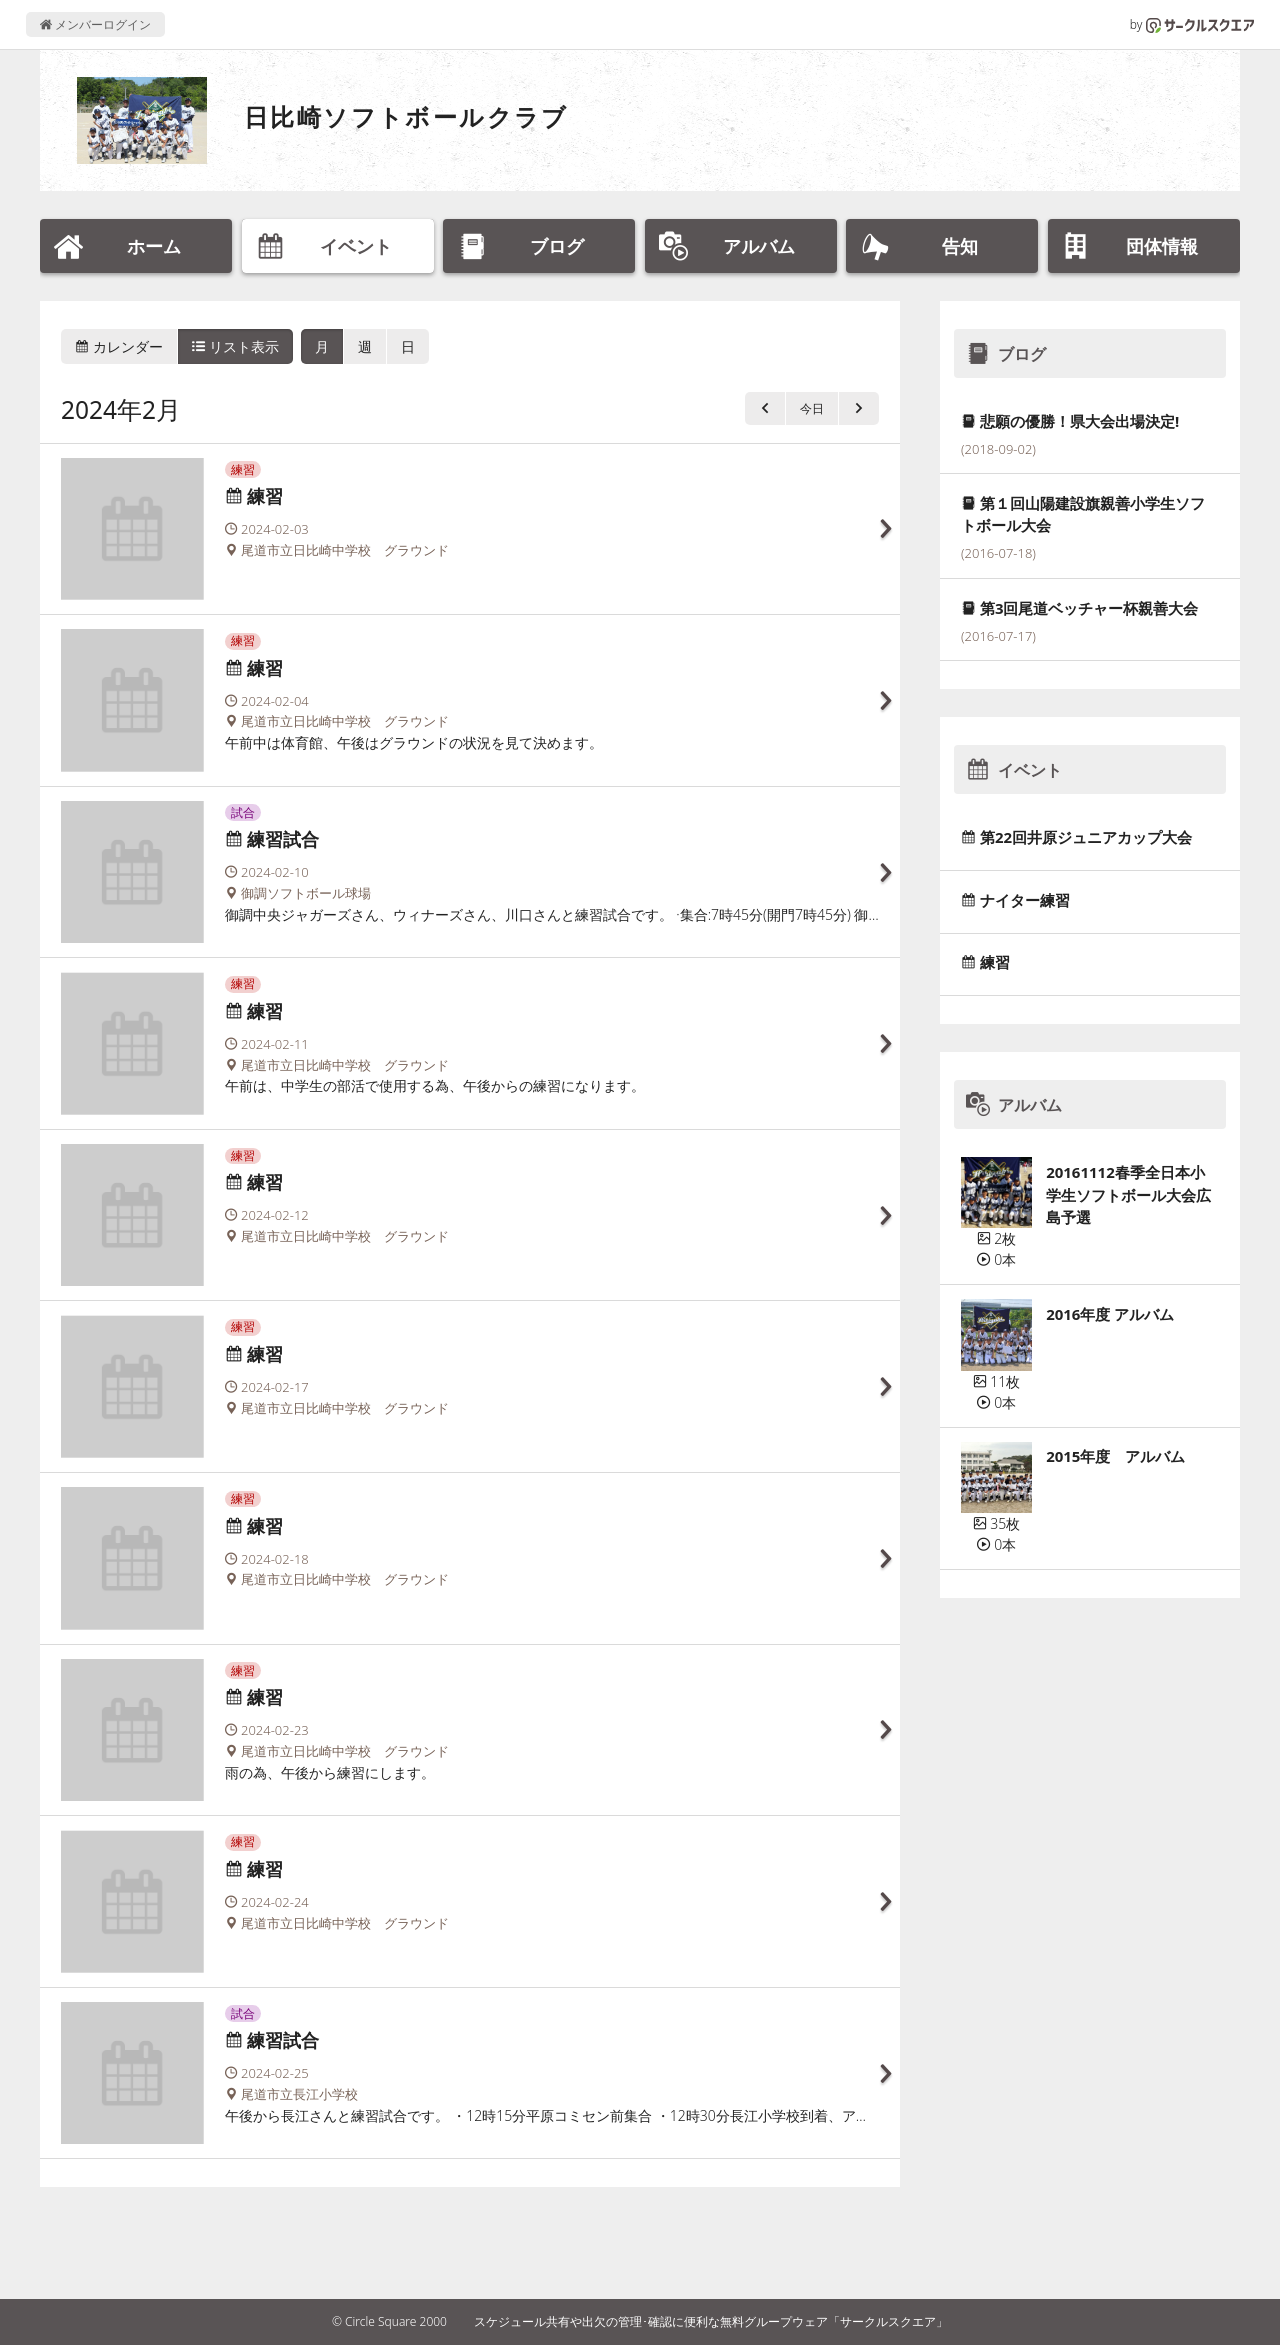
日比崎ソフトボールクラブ (406, 116)
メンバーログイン (95, 24)
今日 (812, 408)
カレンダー (119, 346)
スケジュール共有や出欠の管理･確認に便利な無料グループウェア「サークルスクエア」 (711, 2321)
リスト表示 (236, 346)
